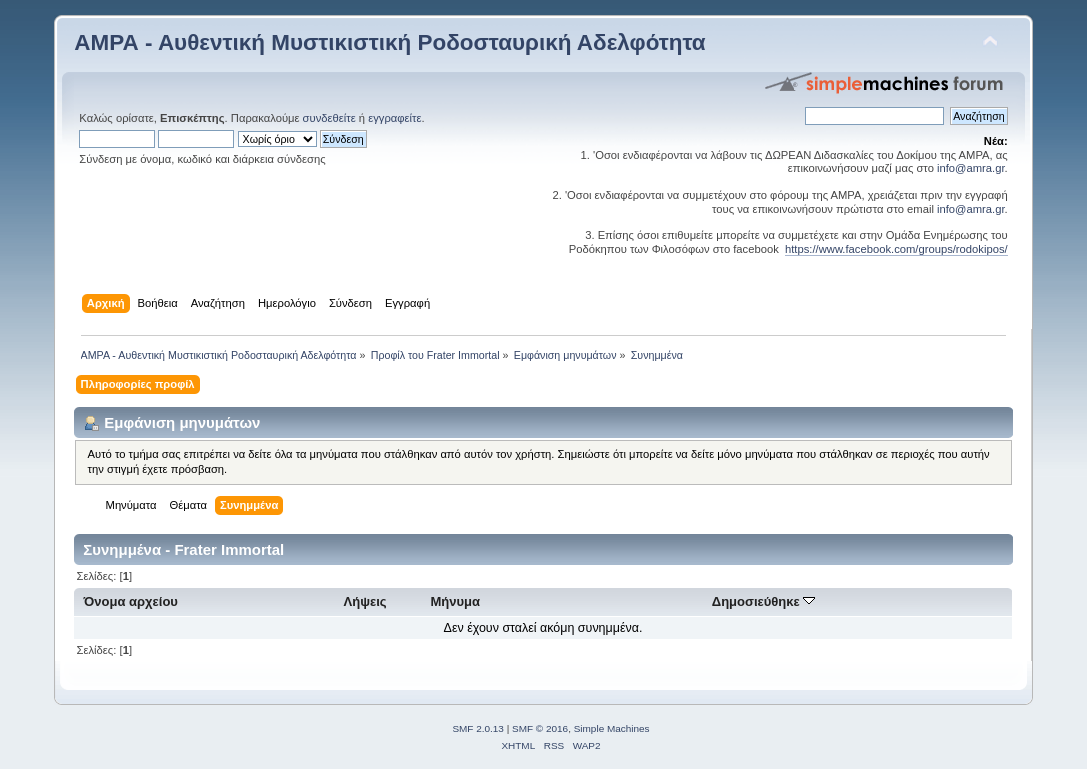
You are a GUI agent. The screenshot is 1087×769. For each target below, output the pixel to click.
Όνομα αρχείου (130, 601)
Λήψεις (365, 601)
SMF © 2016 (540, 728)
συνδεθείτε (329, 118)
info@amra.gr (971, 168)
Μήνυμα (455, 601)
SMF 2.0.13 (478, 728)
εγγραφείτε (394, 118)
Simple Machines (612, 728)
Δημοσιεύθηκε (764, 601)
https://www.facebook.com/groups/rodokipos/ (896, 249)
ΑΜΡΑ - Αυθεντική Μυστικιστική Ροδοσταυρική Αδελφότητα (389, 42)
